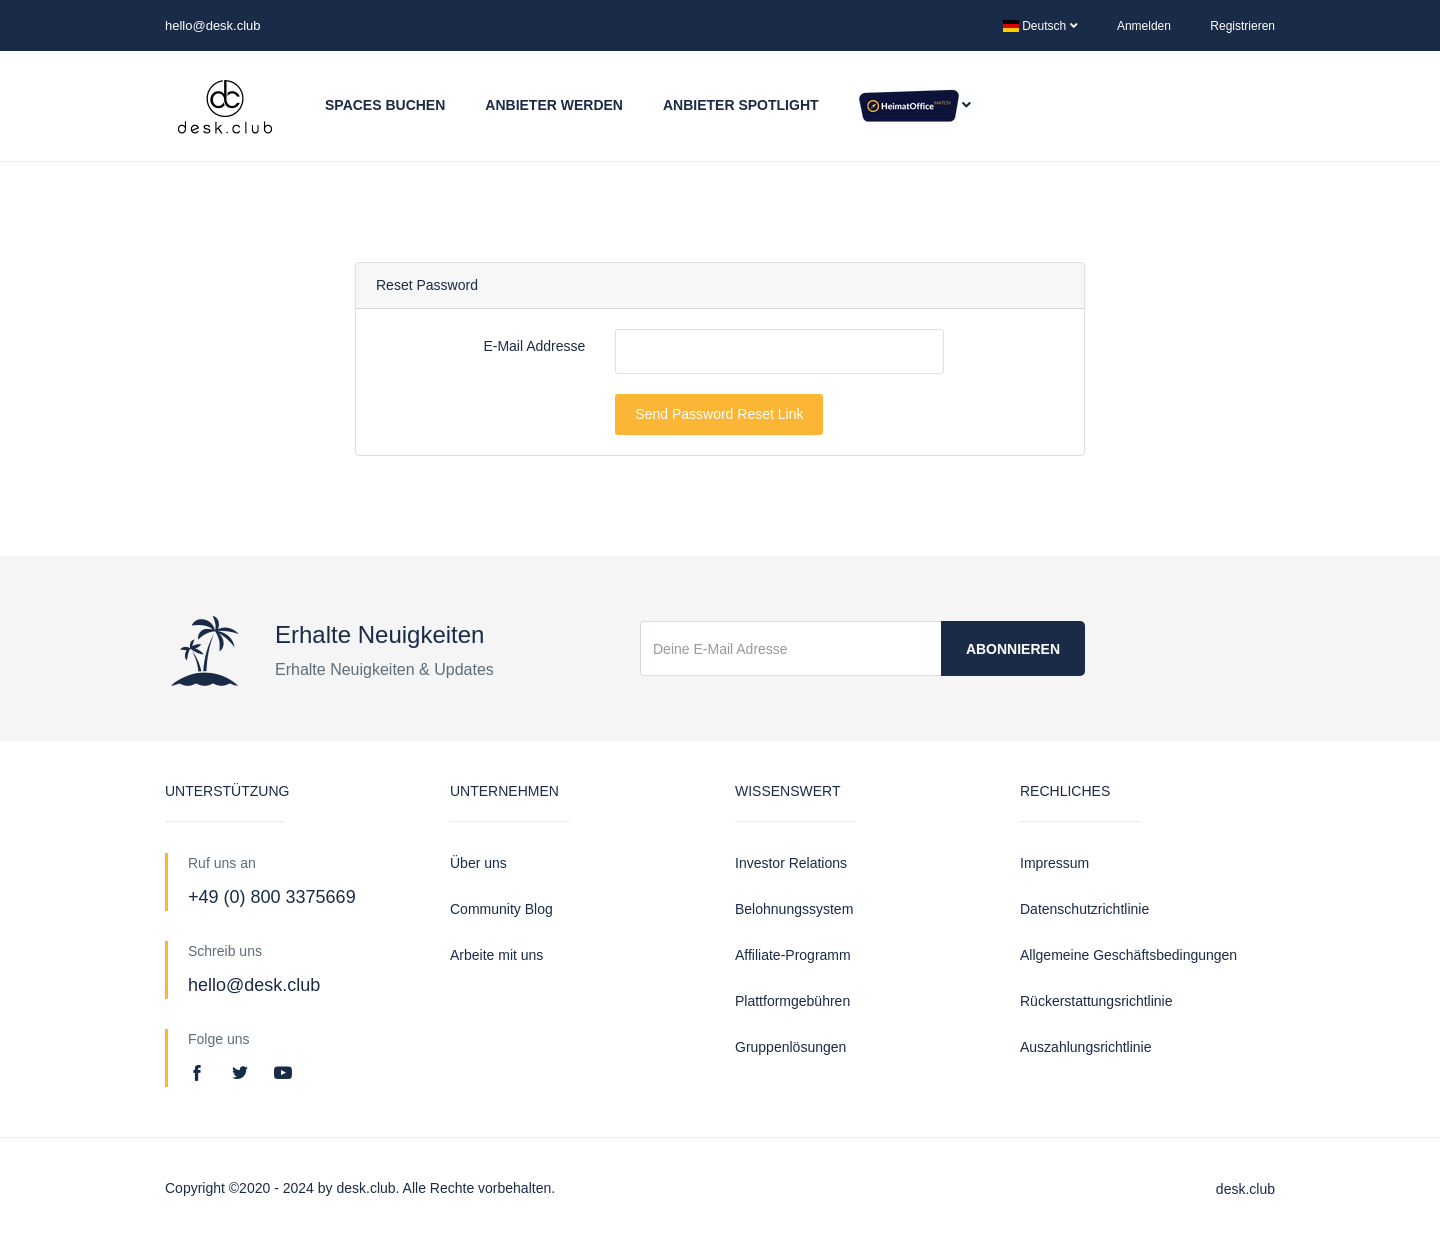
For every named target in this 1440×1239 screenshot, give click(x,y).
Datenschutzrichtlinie (1084, 909)
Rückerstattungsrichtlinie (1096, 1001)
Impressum (1054, 863)
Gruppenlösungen (790, 1047)
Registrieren (1242, 26)
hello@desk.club (213, 25)
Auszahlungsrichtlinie (1086, 1047)
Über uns (478, 863)
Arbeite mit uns (496, 955)
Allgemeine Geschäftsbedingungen (1128, 955)
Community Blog (501, 909)
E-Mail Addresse (534, 346)
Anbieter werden (554, 105)
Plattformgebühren (792, 1001)
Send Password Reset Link (719, 414)
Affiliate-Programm (793, 955)
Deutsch (1040, 26)
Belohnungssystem (794, 909)
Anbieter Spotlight (741, 105)
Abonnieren (1013, 649)
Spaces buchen (385, 105)
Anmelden (1144, 26)
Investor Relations (791, 863)
